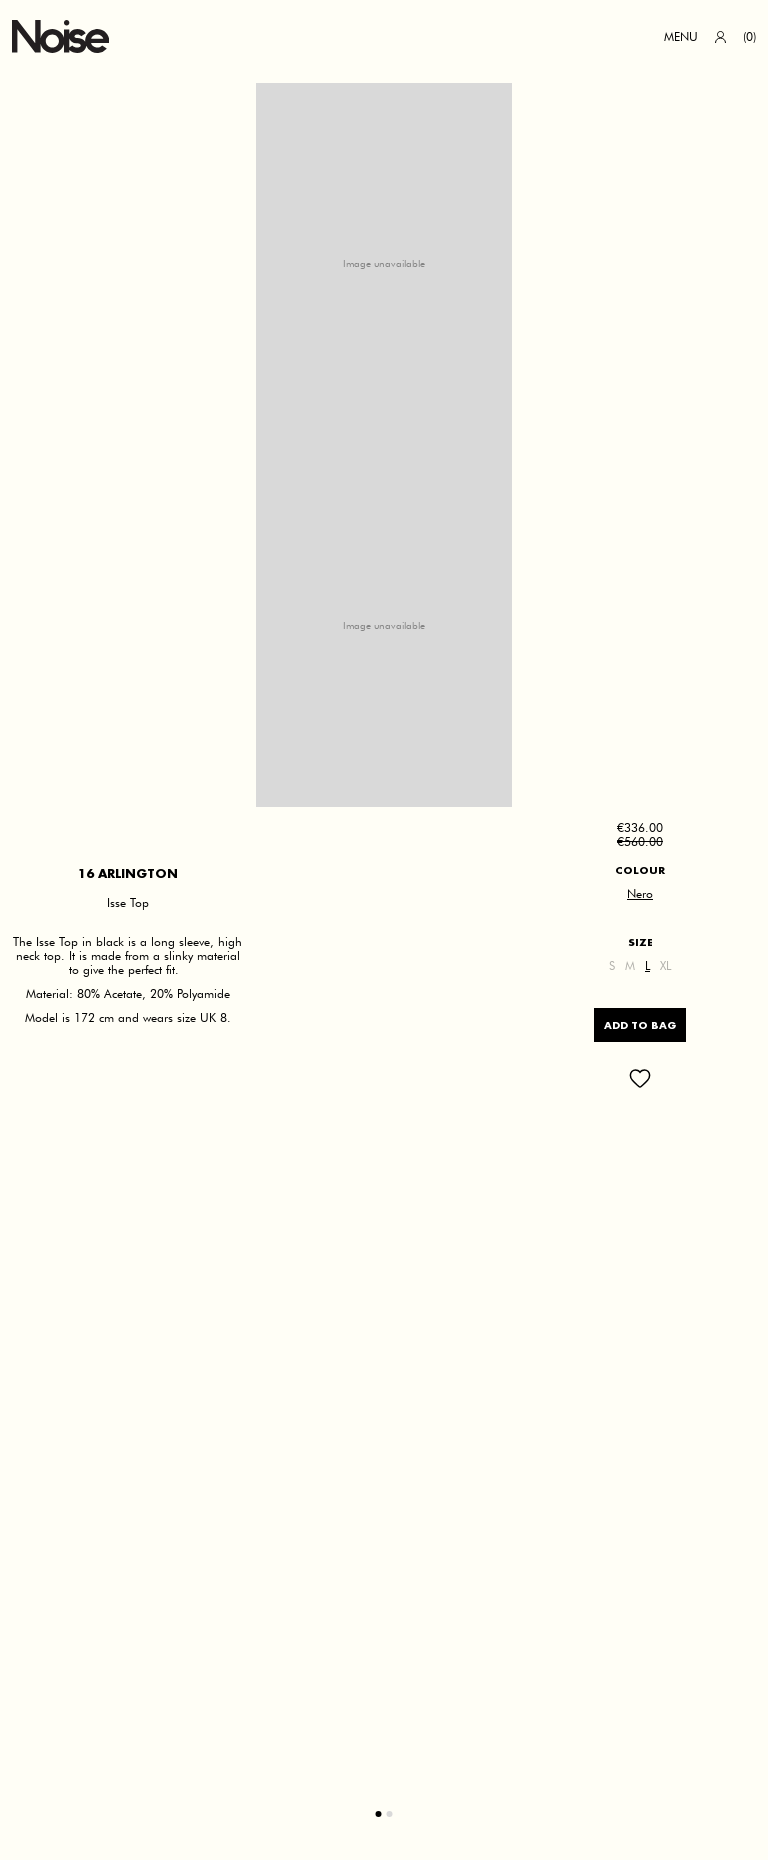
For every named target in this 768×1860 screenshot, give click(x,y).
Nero (640, 894)
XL (665, 966)
